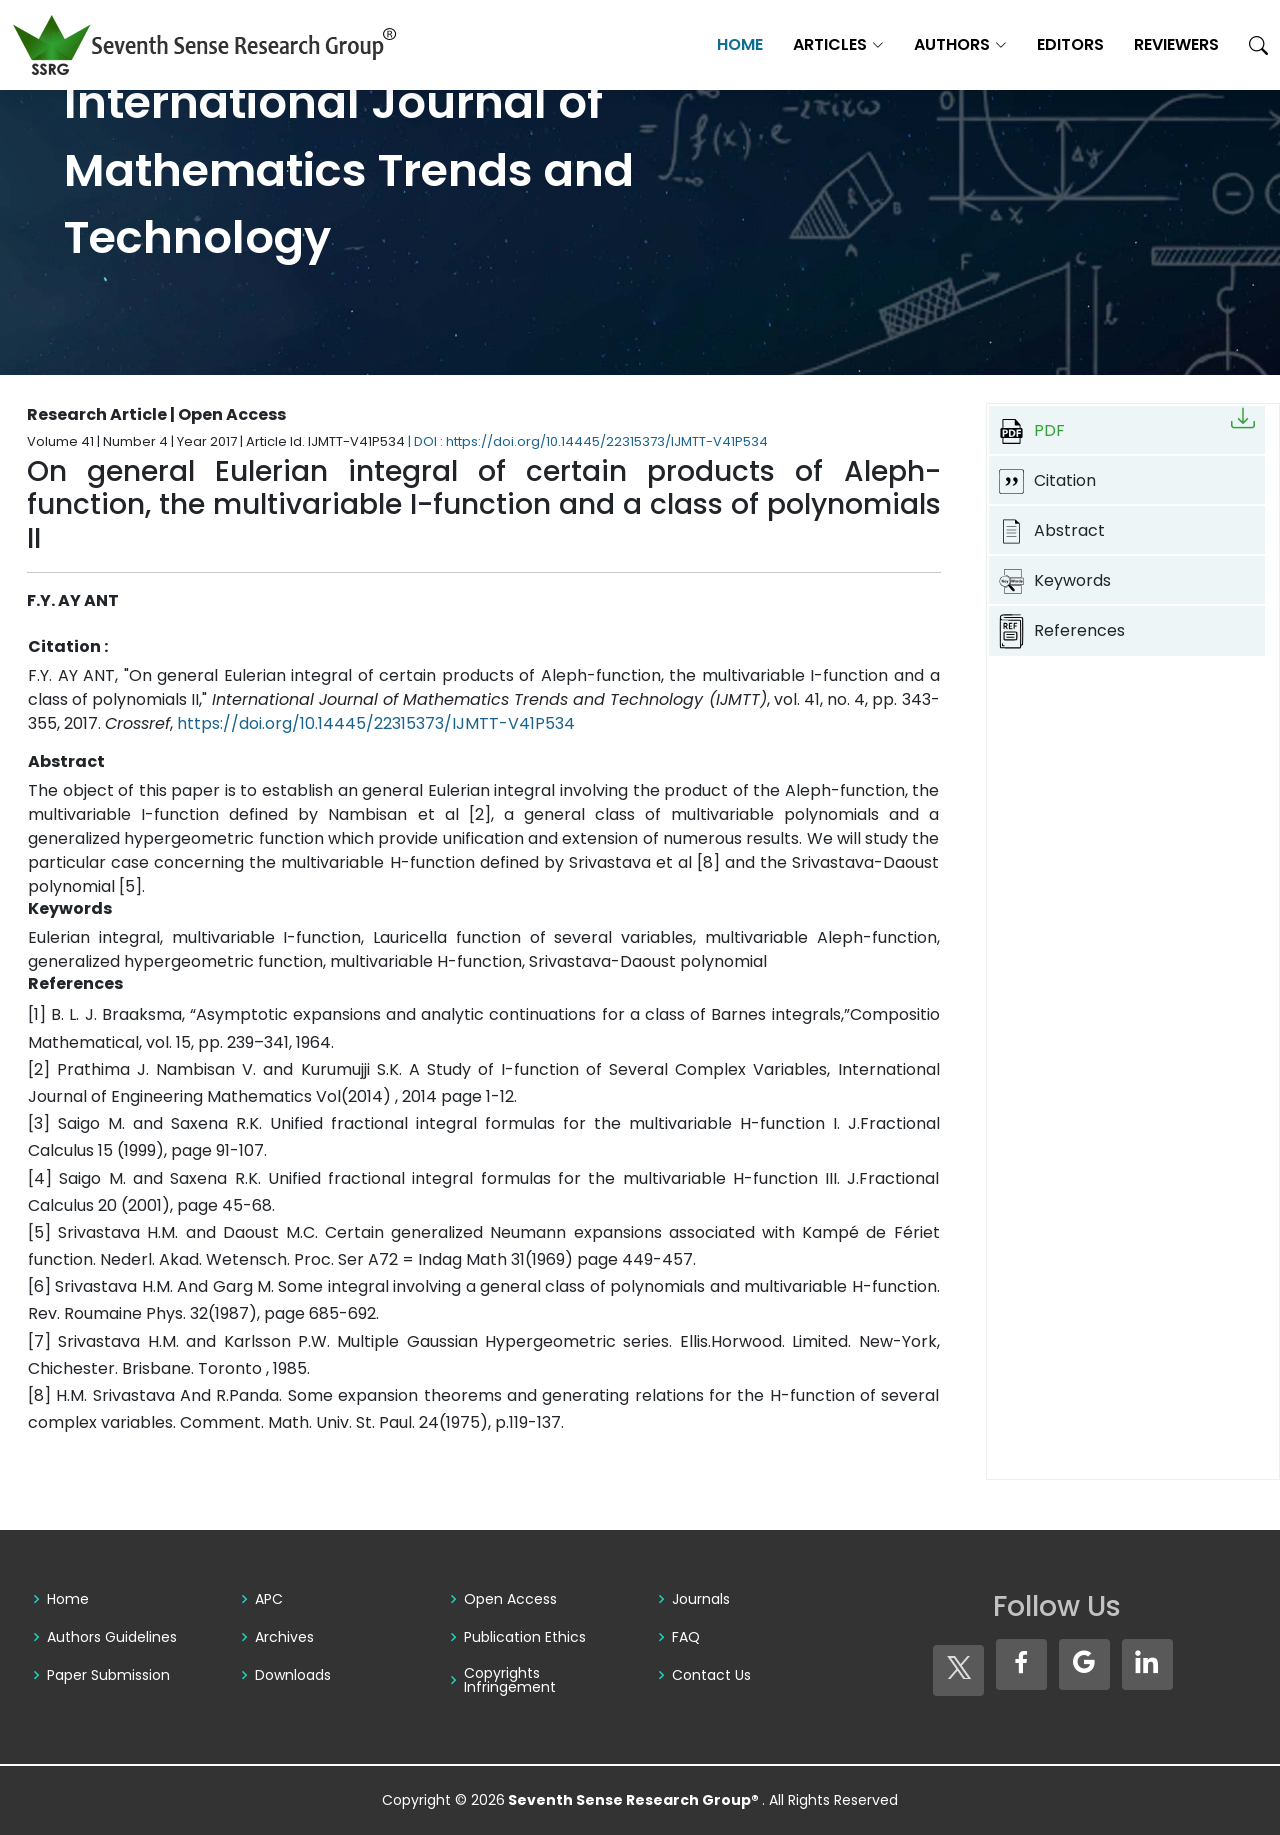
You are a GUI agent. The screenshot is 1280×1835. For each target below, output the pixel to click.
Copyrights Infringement (510, 1680)
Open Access (510, 1599)
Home (740, 44)
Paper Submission (108, 1675)
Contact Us (711, 1675)
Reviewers (1176, 44)
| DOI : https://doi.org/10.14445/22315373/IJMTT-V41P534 (588, 441)
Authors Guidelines (112, 1637)
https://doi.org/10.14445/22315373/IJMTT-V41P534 (376, 723)
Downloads (293, 1675)
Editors (1070, 44)
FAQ (686, 1637)
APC (269, 1599)
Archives (284, 1637)
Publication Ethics (525, 1637)
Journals (701, 1599)
